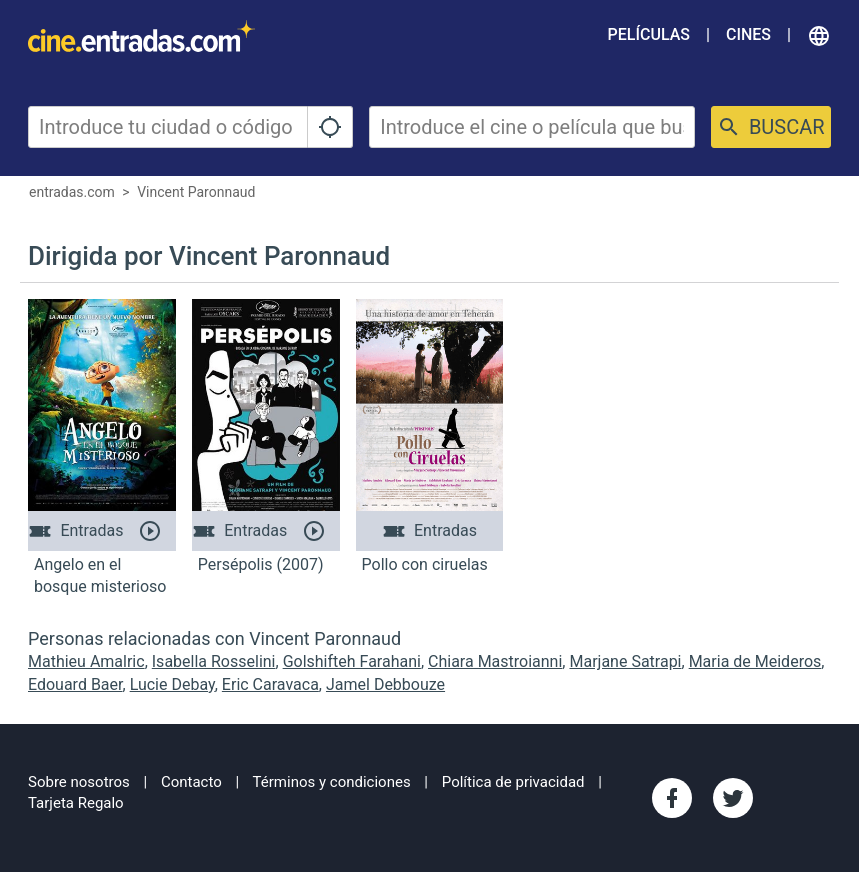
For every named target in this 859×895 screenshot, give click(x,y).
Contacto (191, 782)
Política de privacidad (513, 782)
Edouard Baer (75, 684)
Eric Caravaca (270, 684)
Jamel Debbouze (385, 684)
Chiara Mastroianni (495, 661)
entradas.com (72, 192)
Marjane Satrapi (625, 661)
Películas (649, 34)
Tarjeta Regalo (76, 803)
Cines (748, 34)
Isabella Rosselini (214, 661)
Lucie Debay (172, 684)
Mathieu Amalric (86, 661)
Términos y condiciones (332, 782)
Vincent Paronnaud (196, 192)
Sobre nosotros (79, 782)
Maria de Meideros (755, 661)
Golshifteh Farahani (352, 661)
